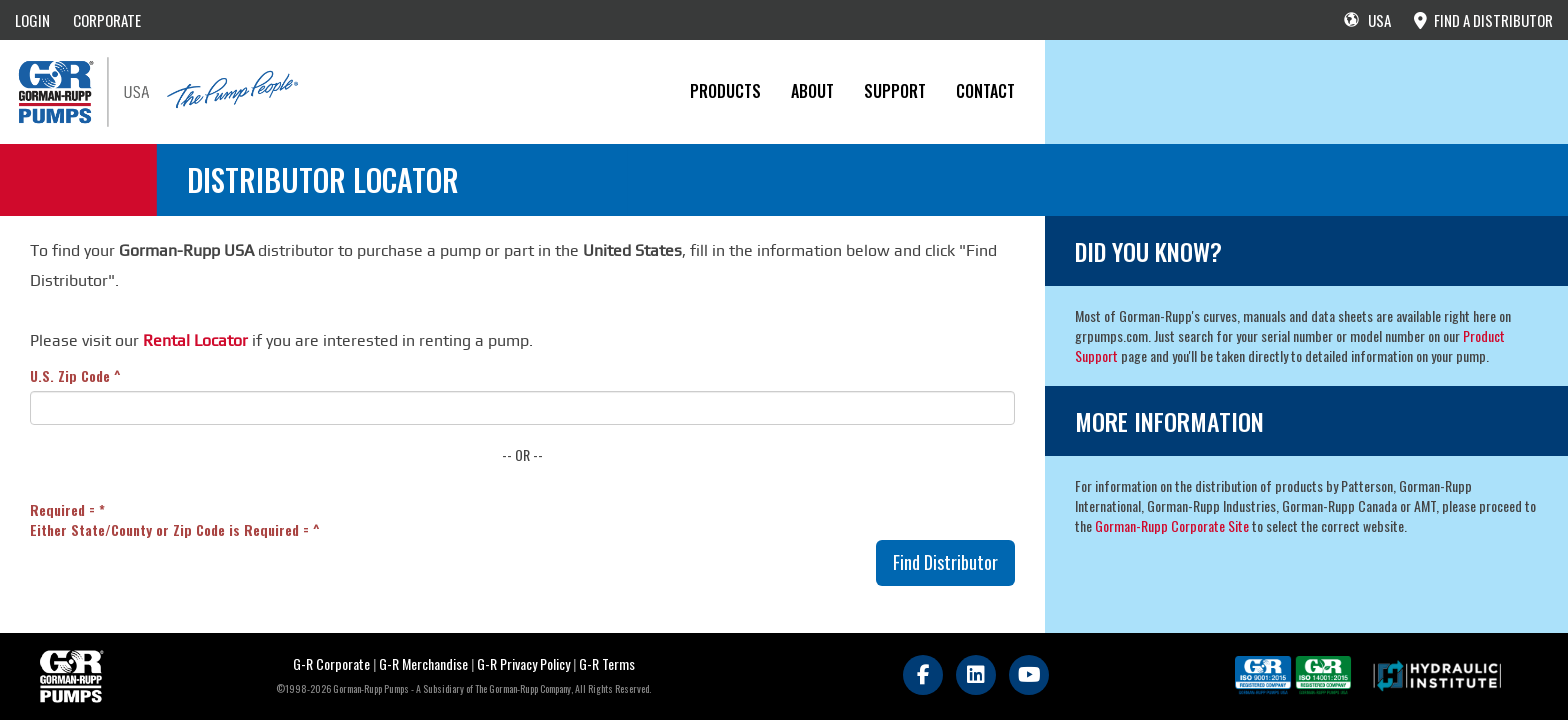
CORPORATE (107, 20)
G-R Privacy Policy (523, 663)
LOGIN (32, 20)
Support (895, 91)
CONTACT (985, 91)
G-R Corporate (331, 663)
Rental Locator (195, 340)
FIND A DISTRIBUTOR (1483, 20)
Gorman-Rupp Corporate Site (1172, 525)
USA (1367, 20)
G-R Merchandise (423, 663)
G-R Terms (607, 663)
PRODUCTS (725, 91)
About (812, 91)
